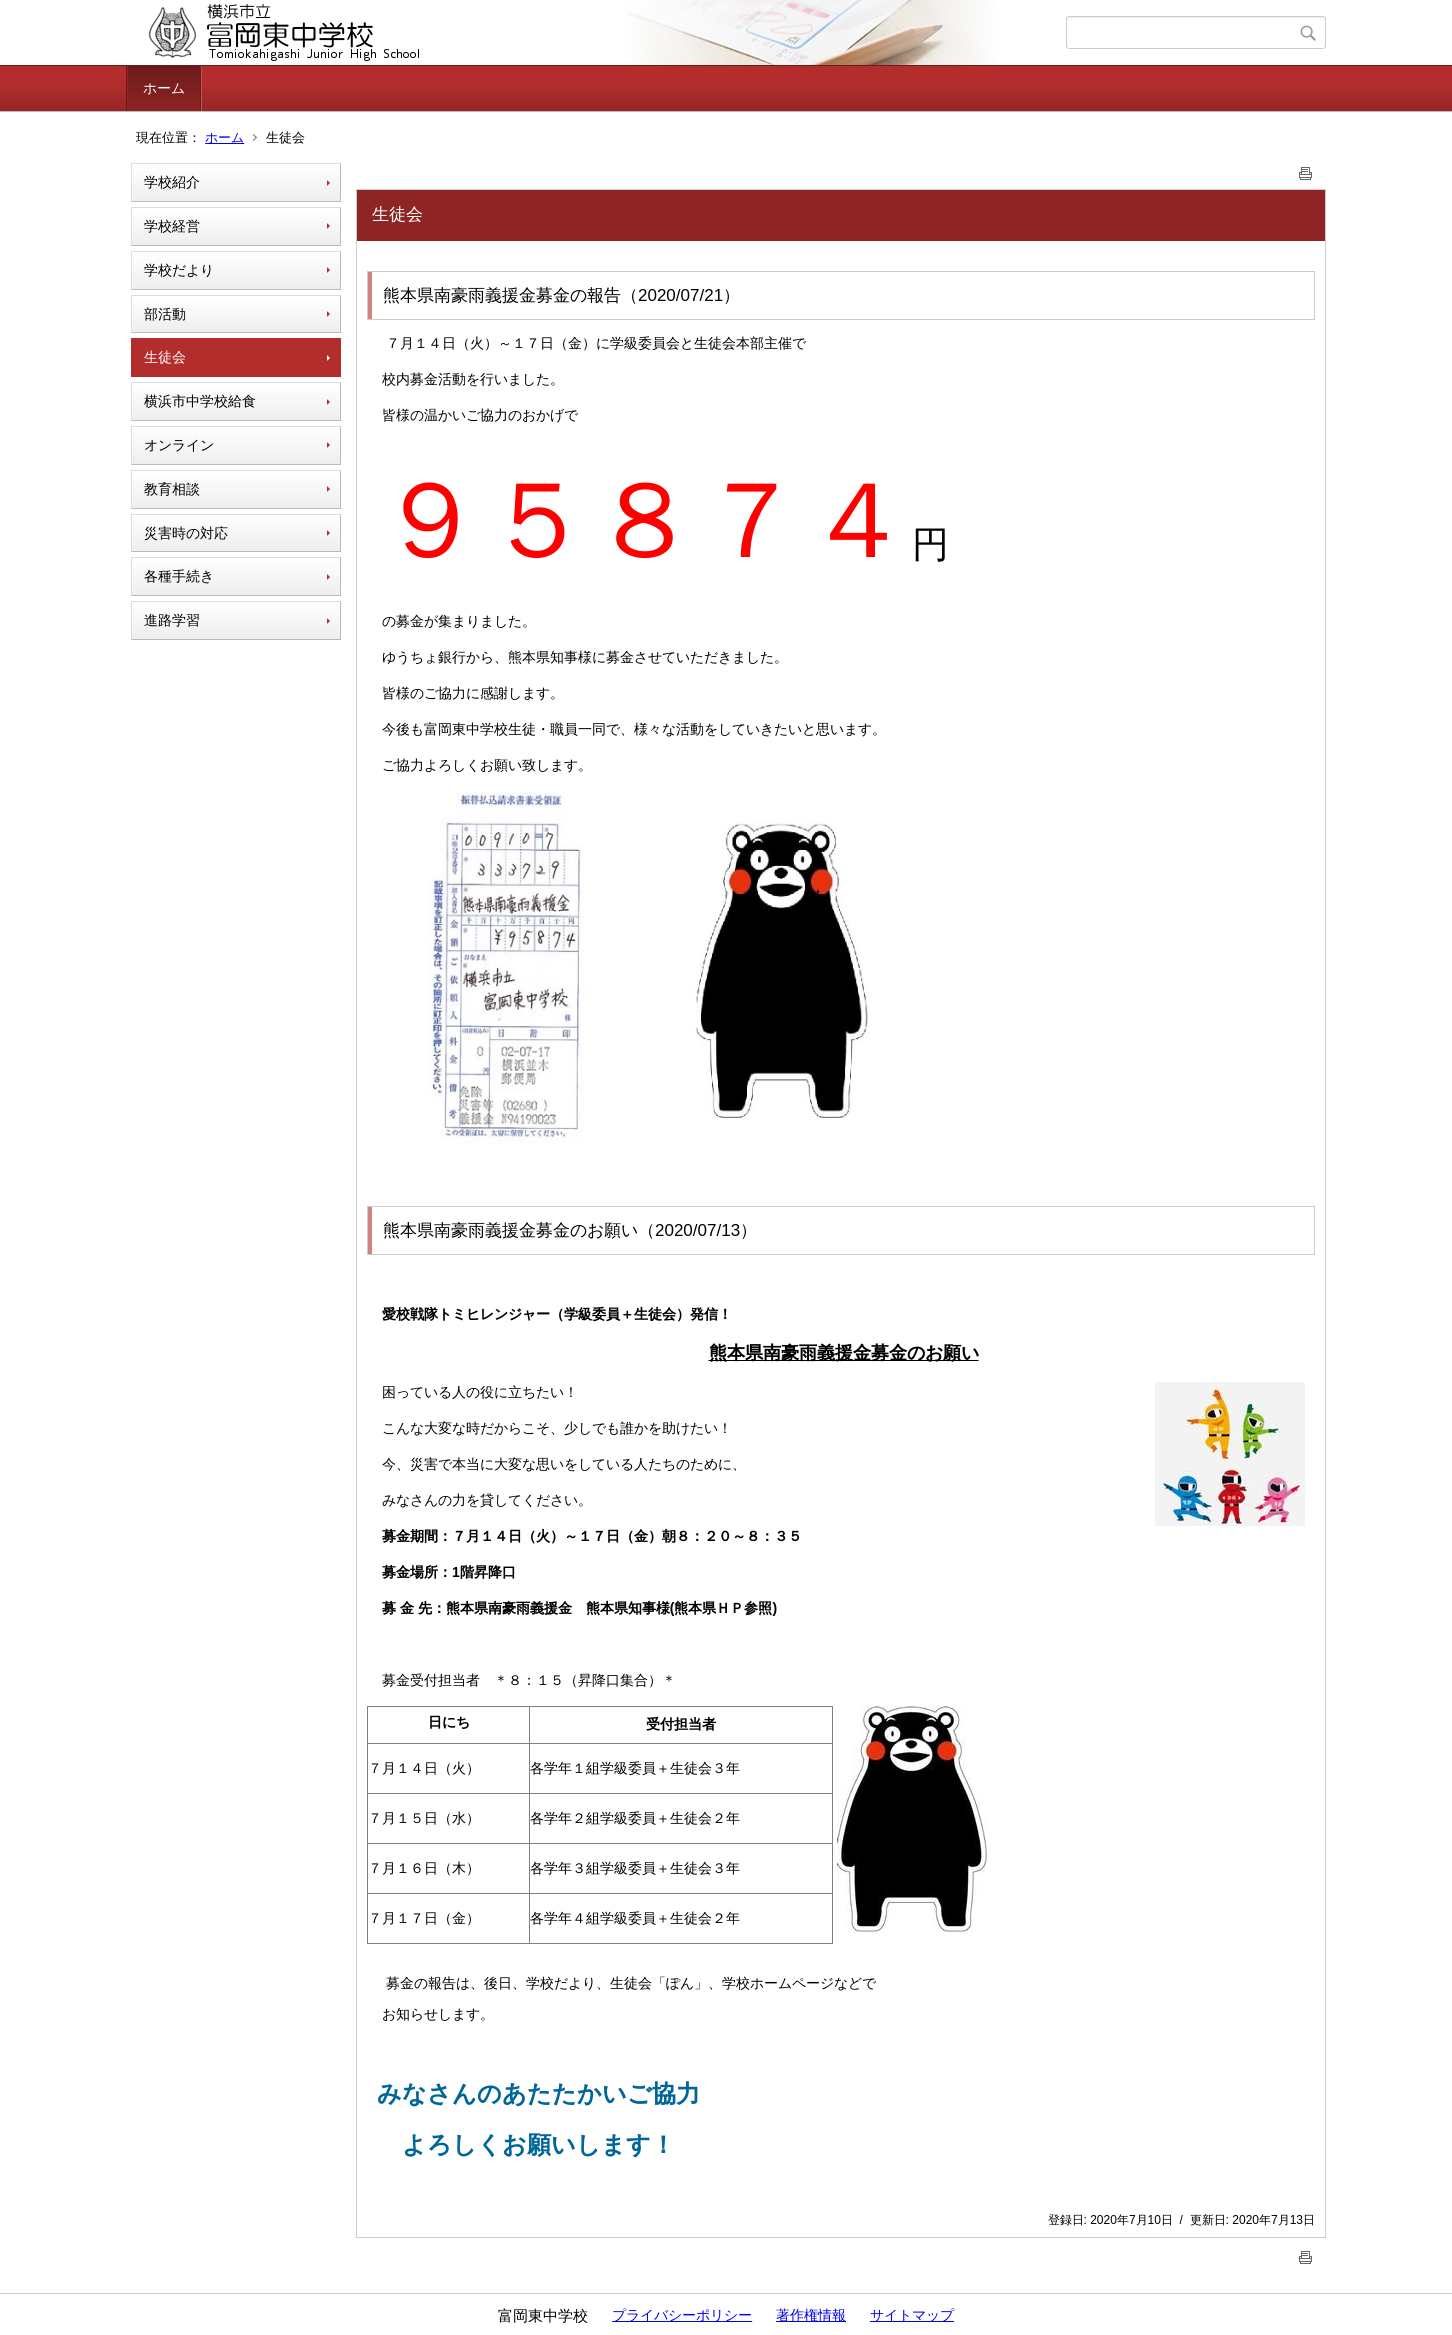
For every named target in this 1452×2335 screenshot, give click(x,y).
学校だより (179, 270)
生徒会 (165, 357)
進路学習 (172, 620)
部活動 (165, 314)
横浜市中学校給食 (200, 401)
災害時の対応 (186, 533)
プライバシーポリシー (682, 2315)
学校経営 (172, 226)
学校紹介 (172, 182)
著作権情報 (811, 2315)
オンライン (179, 445)
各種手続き (179, 576)
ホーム (164, 88)
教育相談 (172, 489)
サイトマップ (912, 2315)
